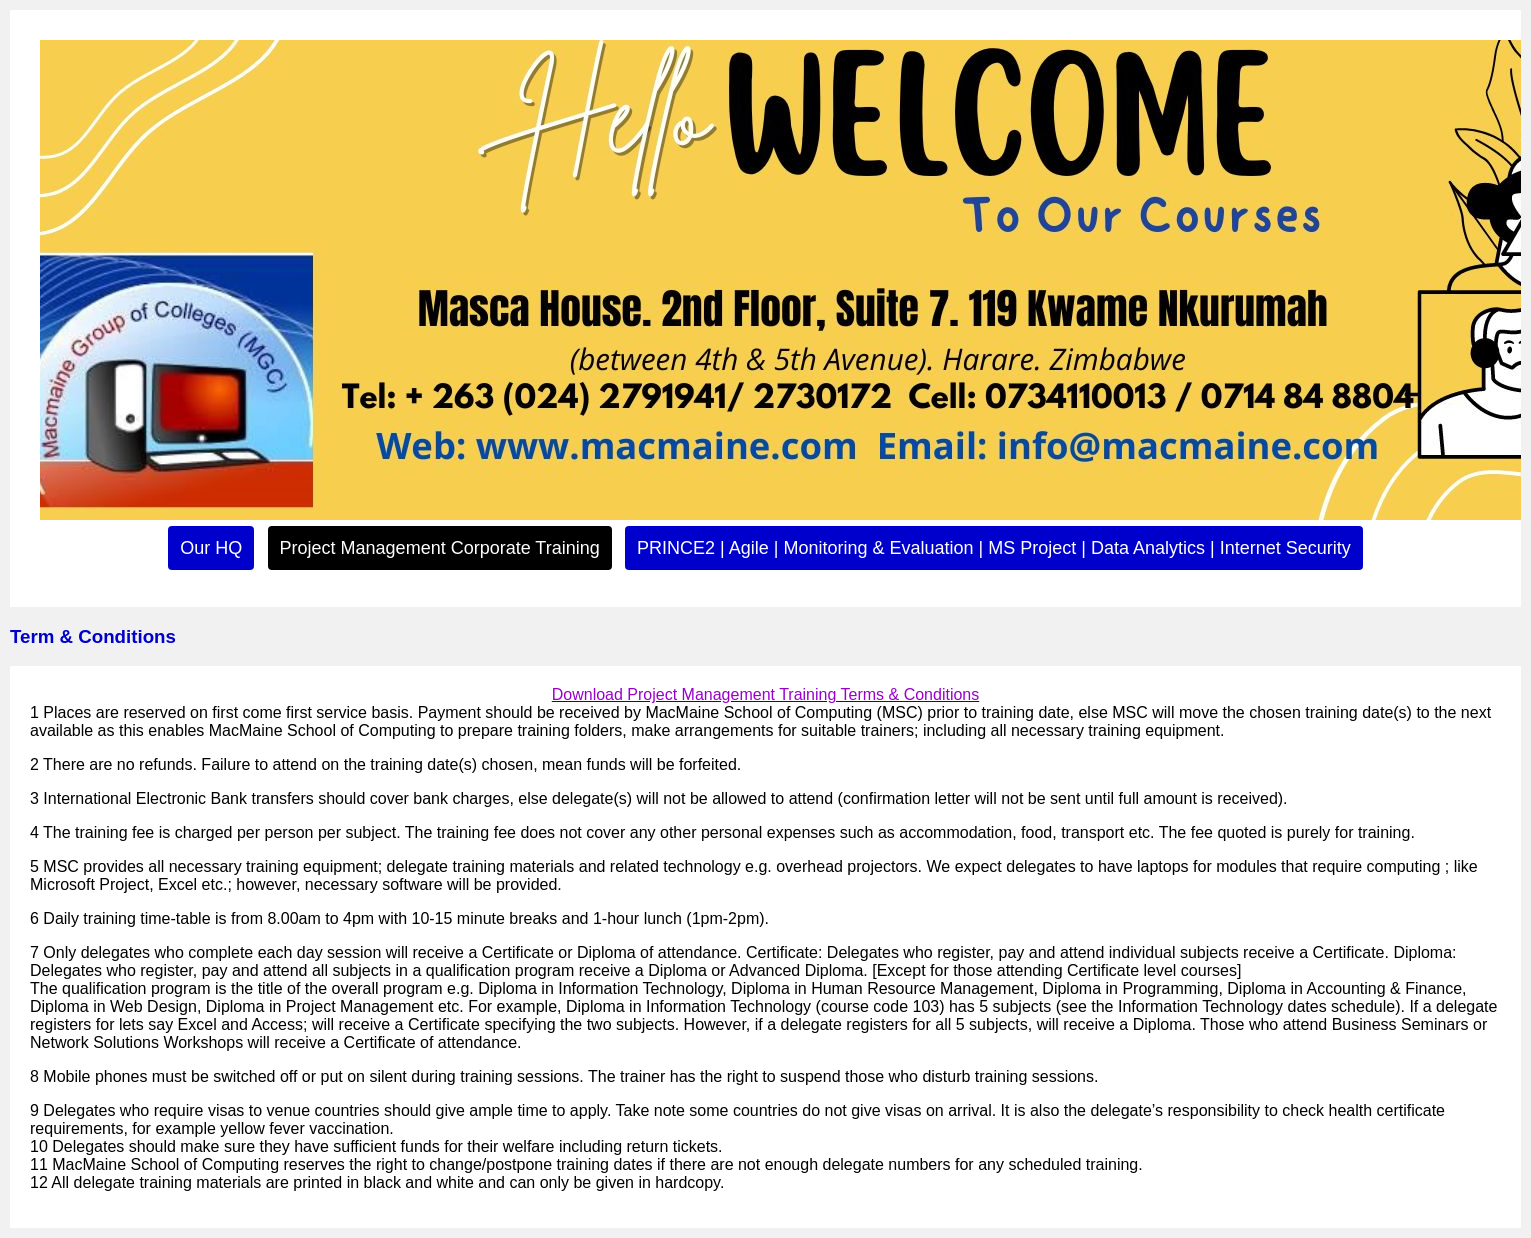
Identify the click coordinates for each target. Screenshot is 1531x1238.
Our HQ (211, 548)
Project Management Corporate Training (440, 548)
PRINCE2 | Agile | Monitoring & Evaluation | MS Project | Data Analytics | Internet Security (994, 548)
